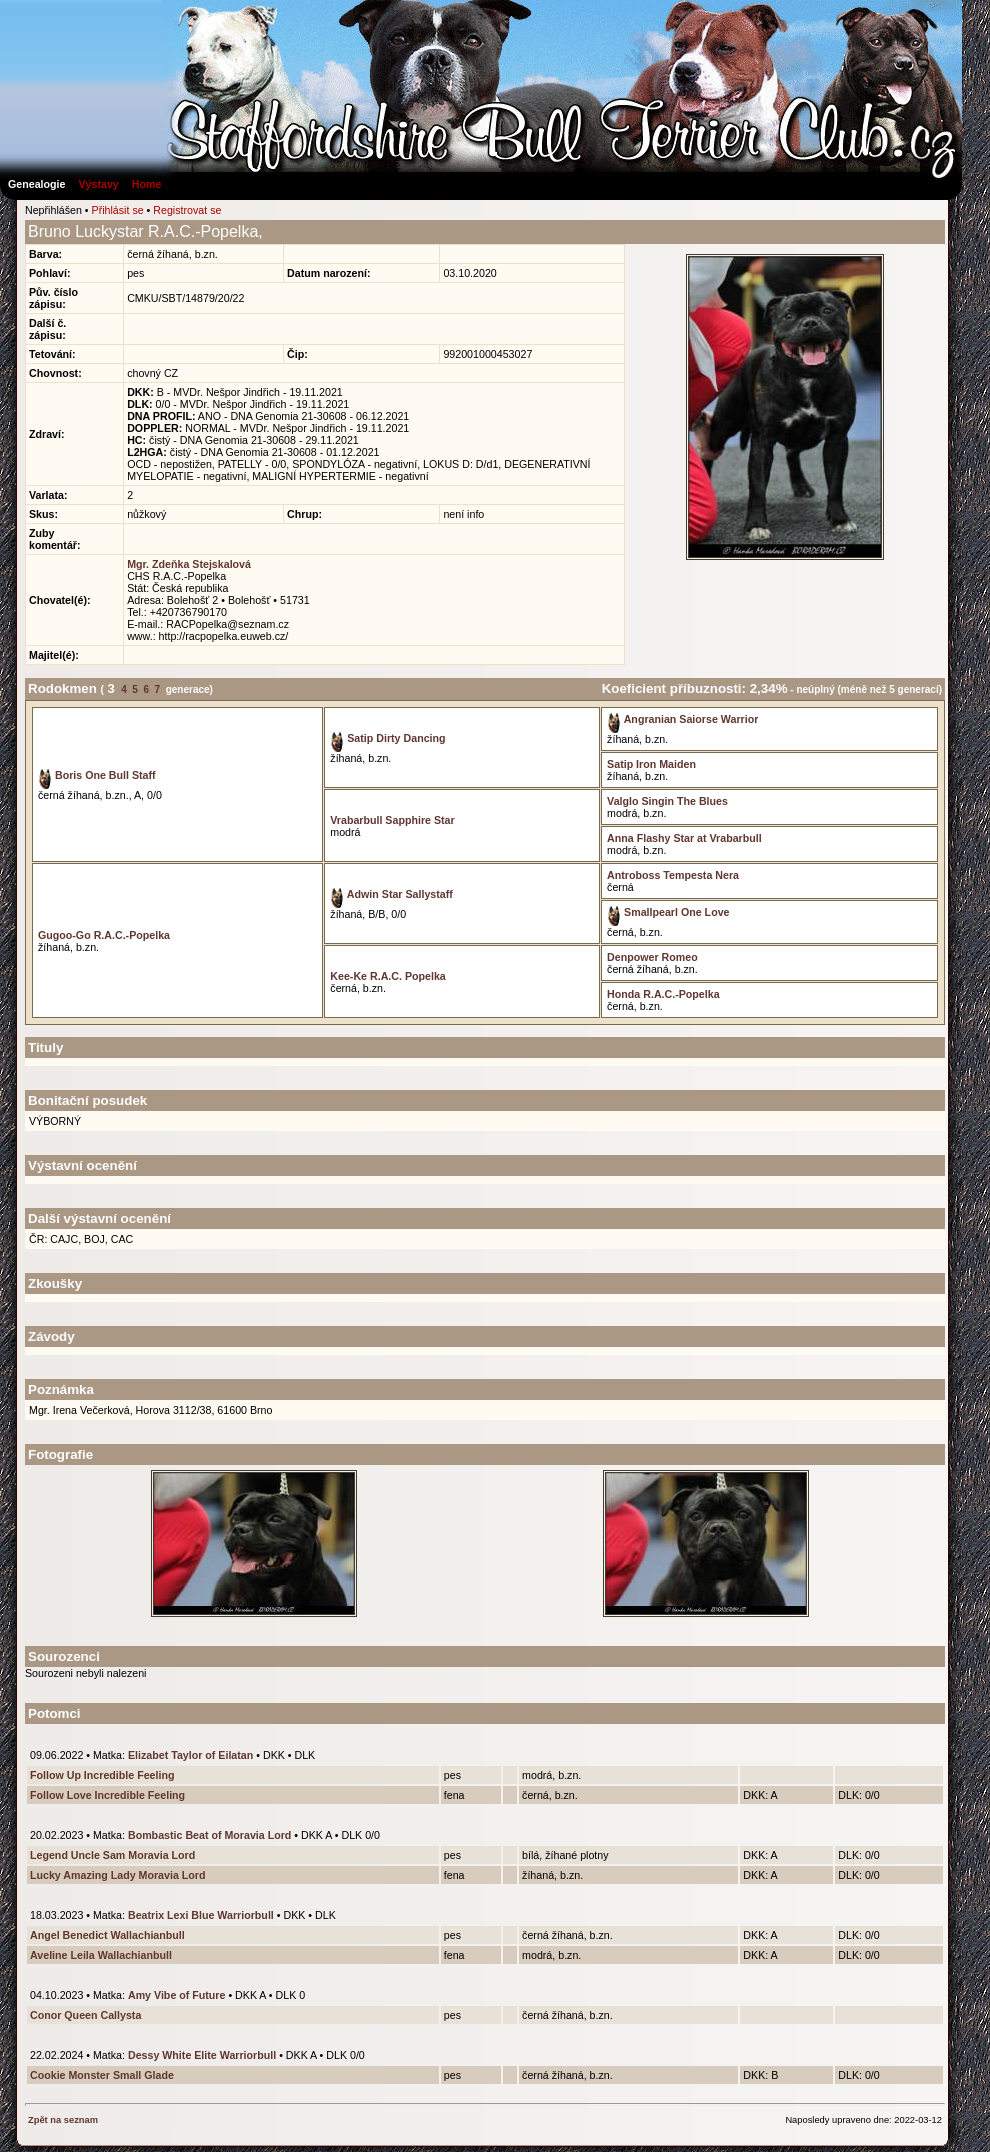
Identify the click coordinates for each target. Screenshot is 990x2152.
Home (147, 184)
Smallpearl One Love (668, 912)
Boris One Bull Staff (97, 775)
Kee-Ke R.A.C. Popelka (387, 976)
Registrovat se (187, 210)
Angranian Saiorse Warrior (682, 719)
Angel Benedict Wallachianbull (107, 1935)
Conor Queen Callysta (85, 2015)
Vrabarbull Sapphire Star (392, 820)
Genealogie (36, 184)
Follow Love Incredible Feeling (107, 1795)
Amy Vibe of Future (177, 1995)
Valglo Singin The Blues (667, 801)
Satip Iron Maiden (651, 764)
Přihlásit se (118, 210)
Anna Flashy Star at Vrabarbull (684, 838)
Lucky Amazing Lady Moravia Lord (117, 1875)
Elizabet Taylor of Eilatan (190, 1755)
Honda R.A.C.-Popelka (663, 994)
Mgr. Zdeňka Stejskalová (189, 564)
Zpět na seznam (63, 2120)
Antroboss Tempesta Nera (673, 875)
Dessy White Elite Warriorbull (202, 2055)
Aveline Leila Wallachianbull (101, 1955)
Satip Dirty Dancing (387, 738)
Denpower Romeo (652, 957)
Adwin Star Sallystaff (391, 894)
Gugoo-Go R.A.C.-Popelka (104, 935)
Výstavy (98, 184)
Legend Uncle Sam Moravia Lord (112, 1855)
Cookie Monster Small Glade (102, 2075)
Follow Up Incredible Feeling (102, 1775)
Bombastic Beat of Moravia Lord (209, 1835)
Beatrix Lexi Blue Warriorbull (201, 1915)
